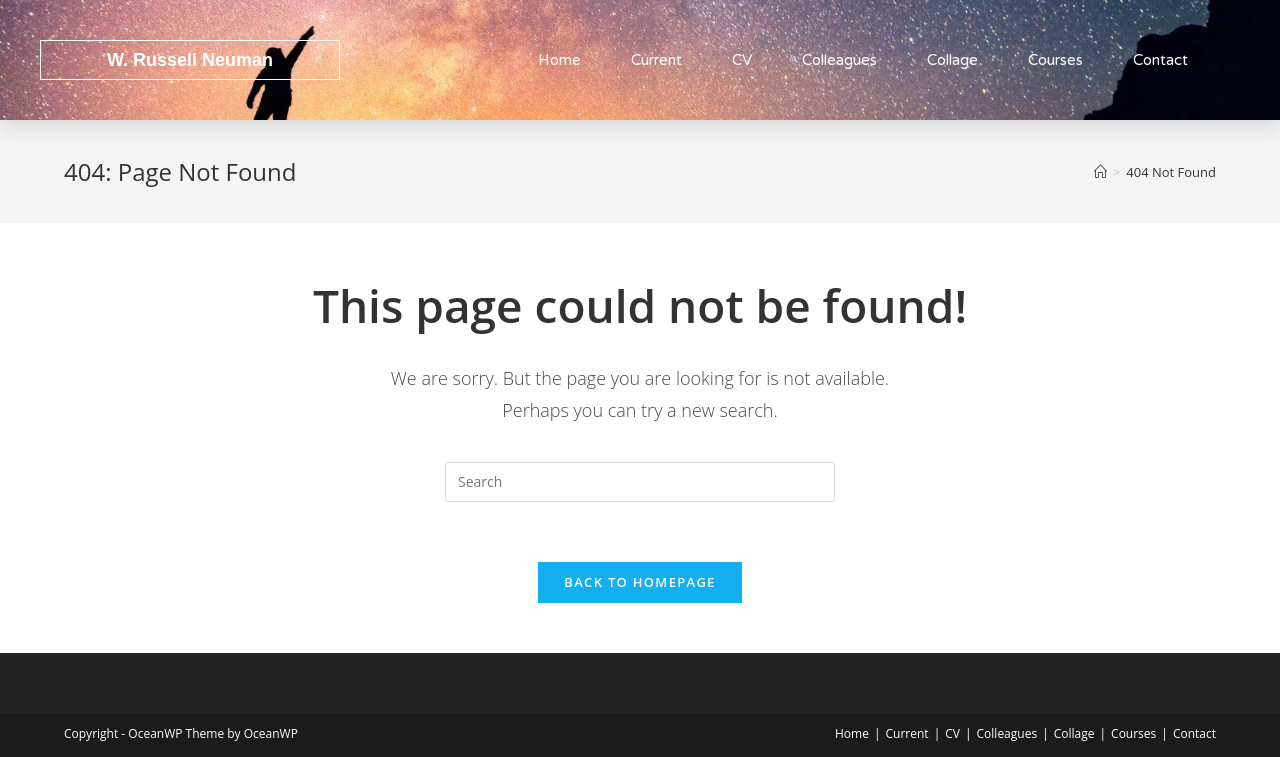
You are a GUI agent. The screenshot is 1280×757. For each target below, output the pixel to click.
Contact (1160, 60)
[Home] (1100, 172)
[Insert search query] (640, 482)
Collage (952, 60)
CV (742, 60)
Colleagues (839, 60)
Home (559, 60)
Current (656, 60)
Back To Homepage (639, 582)
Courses (1055, 60)
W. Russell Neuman (190, 60)
